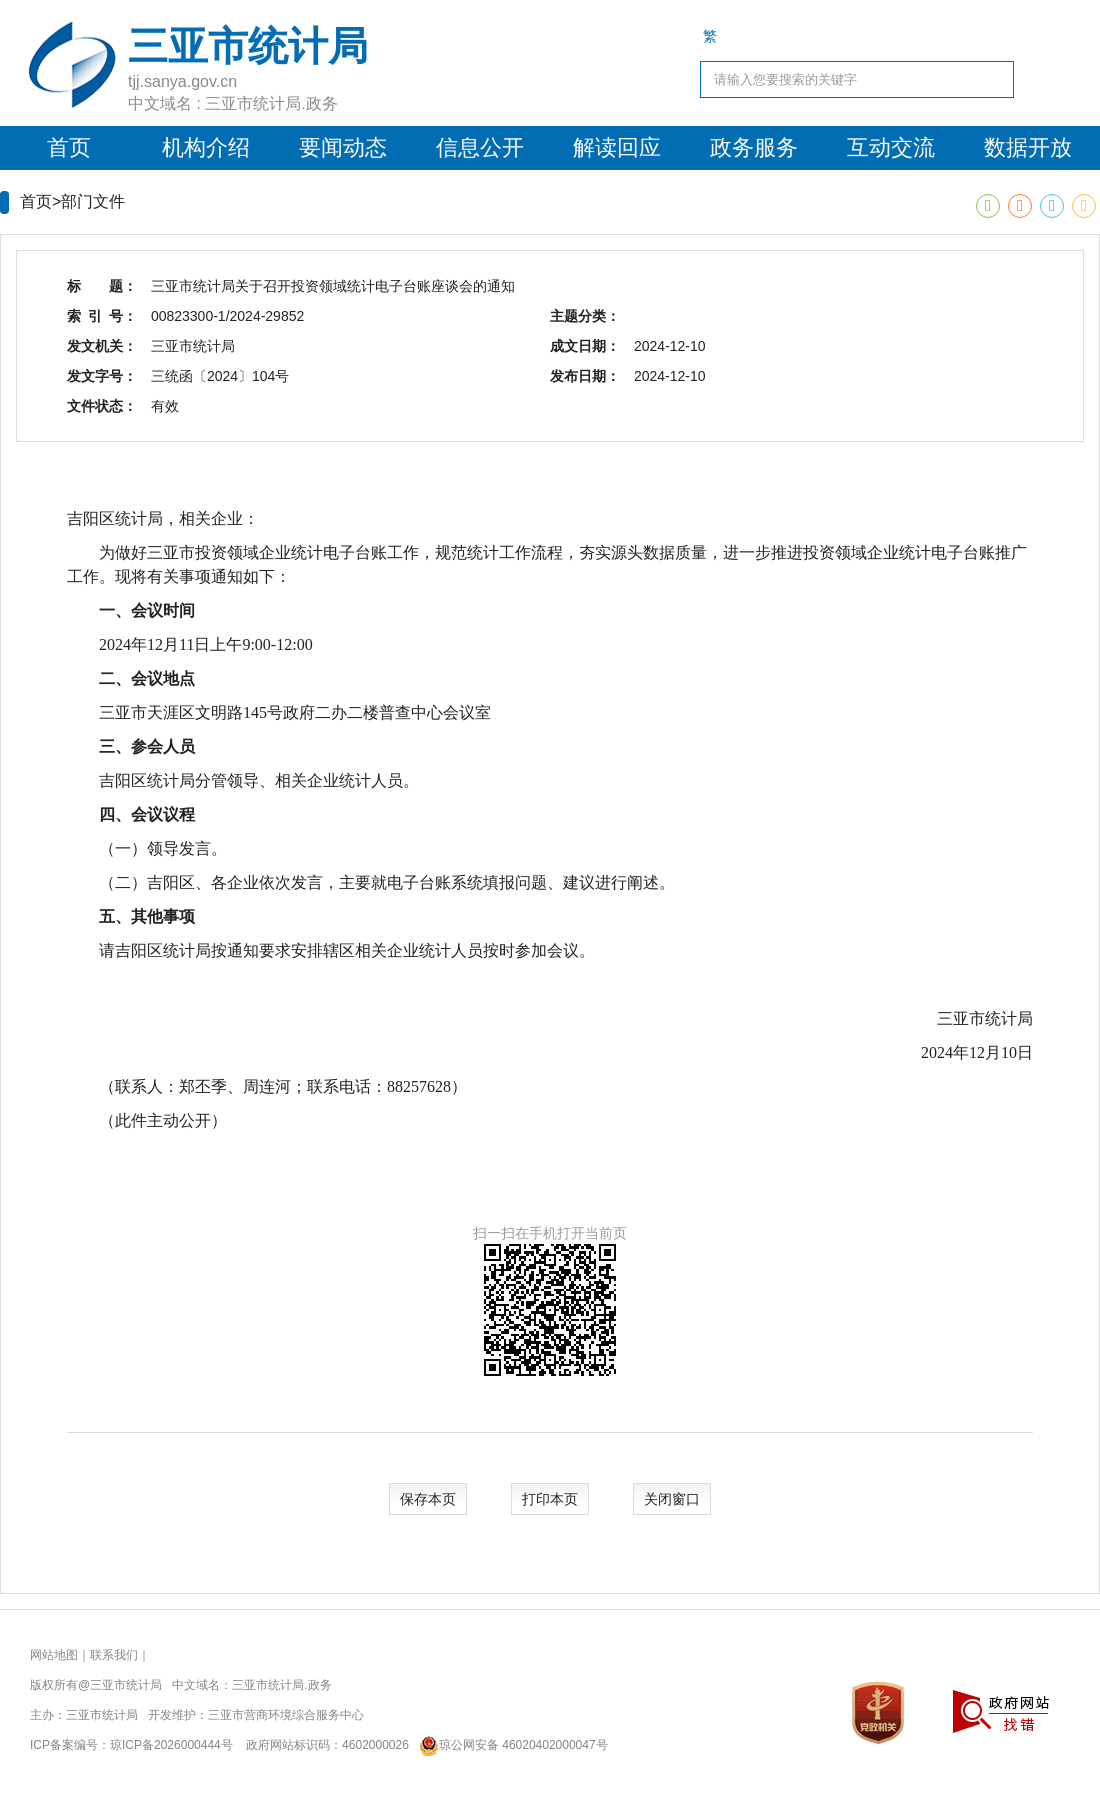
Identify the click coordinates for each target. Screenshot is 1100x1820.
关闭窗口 (672, 1499)
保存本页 (428, 1499)
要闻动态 (343, 147)
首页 (69, 147)
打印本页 (550, 1499)
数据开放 (1028, 147)
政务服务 (754, 147)
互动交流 (891, 147)
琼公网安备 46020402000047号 (509, 1745)
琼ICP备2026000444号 (171, 1745)
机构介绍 (206, 147)
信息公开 (480, 147)
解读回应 (617, 147)
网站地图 (54, 1655)
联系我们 (114, 1655)
